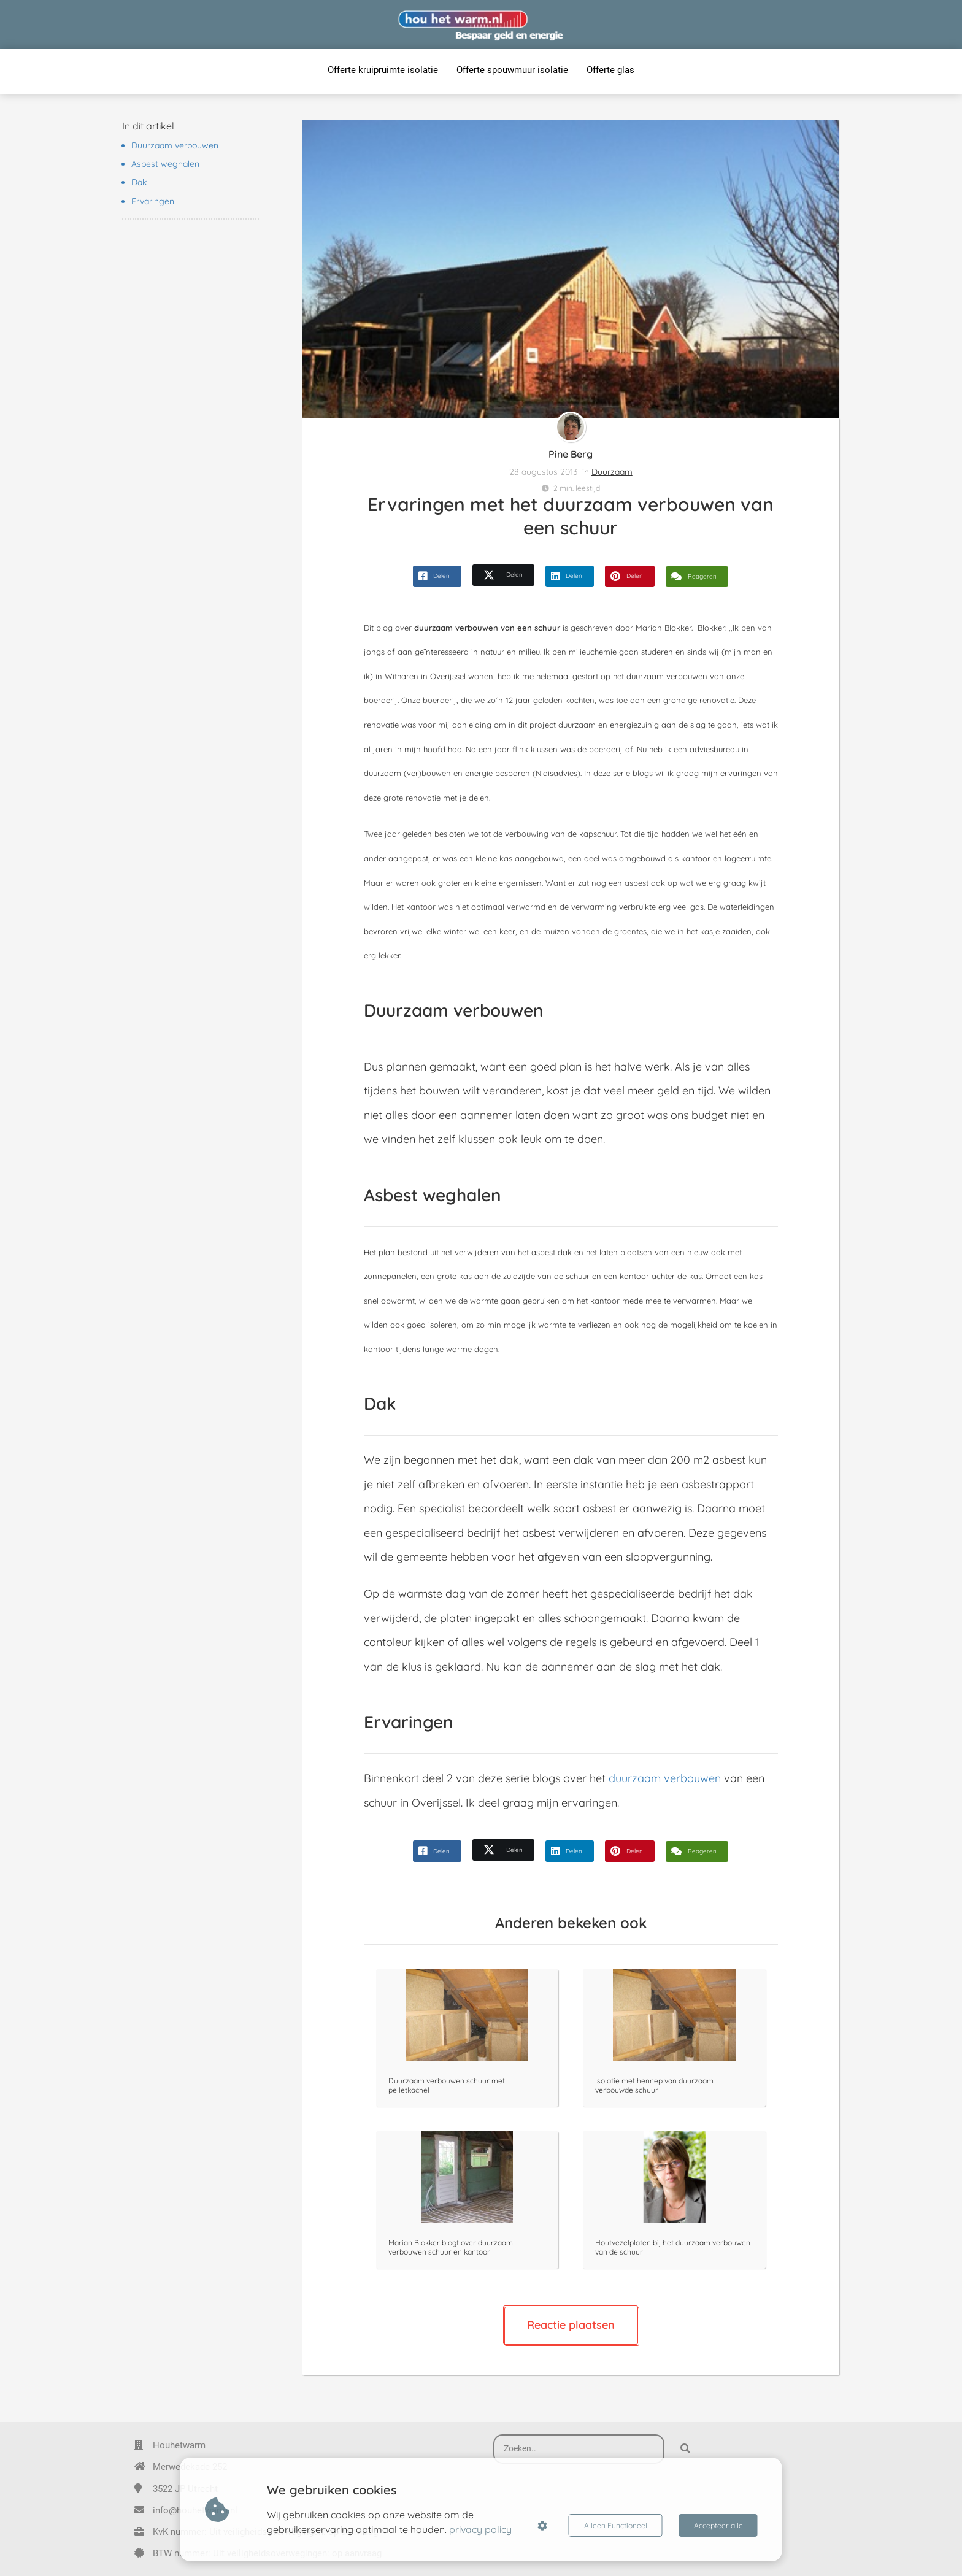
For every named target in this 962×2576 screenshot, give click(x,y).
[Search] (685, 2449)
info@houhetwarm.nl (195, 2510)
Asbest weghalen (165, 163)
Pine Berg (570, 454)
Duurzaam (612, 471)
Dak (139, 182)
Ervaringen (152, 201)
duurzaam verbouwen (665, 1778)
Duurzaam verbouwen (174, 145)
